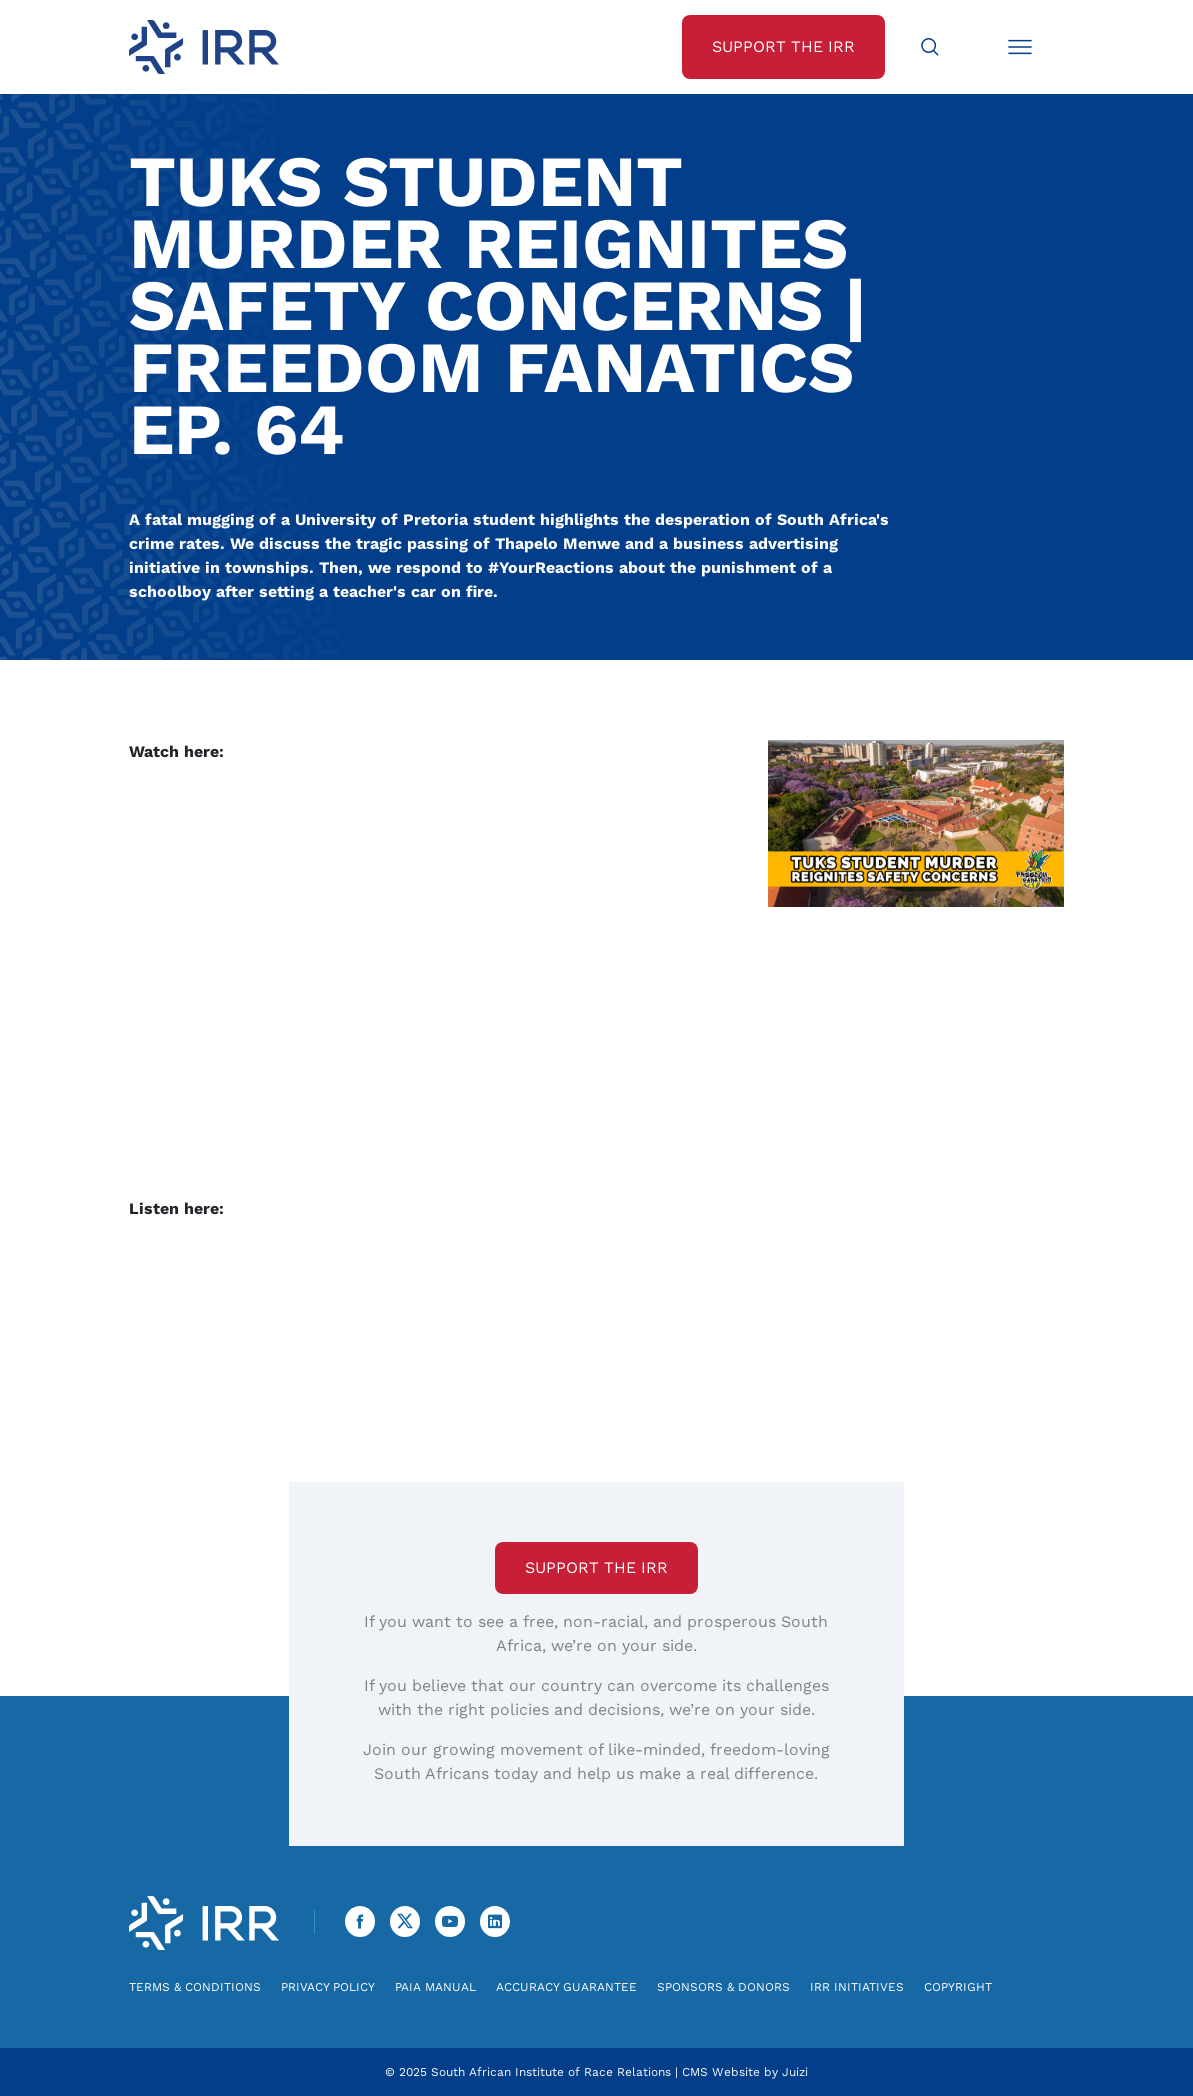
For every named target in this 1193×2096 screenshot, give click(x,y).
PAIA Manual (435, 1987)
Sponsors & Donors (723, 1987)
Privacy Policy (328, 1987)
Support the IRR (596, 1567)
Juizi (795, 2072)
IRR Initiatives (857, 1987)
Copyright (958, 1987)
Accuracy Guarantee (566, 1987)
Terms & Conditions (195, 1987)
